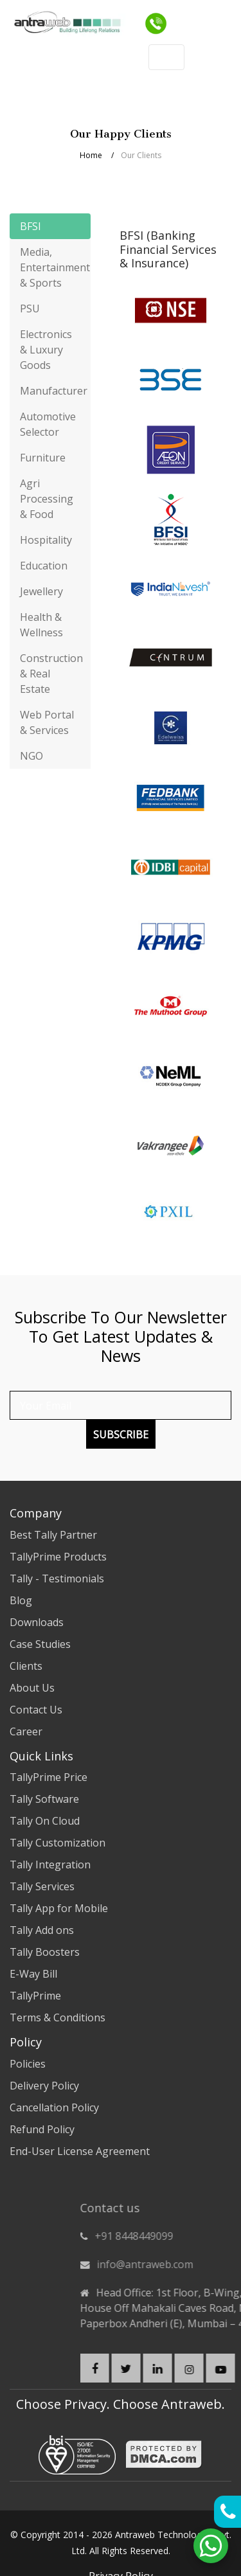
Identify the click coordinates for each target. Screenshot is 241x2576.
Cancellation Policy (54, 2107)
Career (26, 1731)
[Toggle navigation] (220, 19)
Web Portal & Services (47, 722)
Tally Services (42, 1886)
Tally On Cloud (45, 1821)
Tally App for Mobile (59, 1908)
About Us (32, 1688)
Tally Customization (57, 1843)
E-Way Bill (33, 1974)
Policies (28, 2064)
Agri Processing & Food (46, 498)
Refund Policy (42, 2129)
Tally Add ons (42, 1930)
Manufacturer (53, 391)
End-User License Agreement (80, 2151)
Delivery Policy (44, 2086)
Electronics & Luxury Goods (46, 349)
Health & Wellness (41, 625)
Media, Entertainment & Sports (55, 267)
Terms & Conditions (57, 2017)
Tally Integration (50, 1864)
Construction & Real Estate (51, 673)
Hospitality (46, 540)
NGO (31, 756)
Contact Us (36, 1710)
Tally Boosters (45, 1952)
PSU (30, 308)
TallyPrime (35, 1996)
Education (43, 566)
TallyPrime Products (58, 1557)
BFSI (30, 226)
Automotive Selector (48, 424)
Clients (26, 1666)
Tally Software (44, 1799)
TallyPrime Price (48, 1777)
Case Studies (40, 1644)
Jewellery (41, 591)
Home (91, 155)
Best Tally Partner (53, 1535)
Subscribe (120, 1434)
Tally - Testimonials (57, 1578)
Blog (21, 1600)
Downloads (37, 1622)
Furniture (43, 458)
